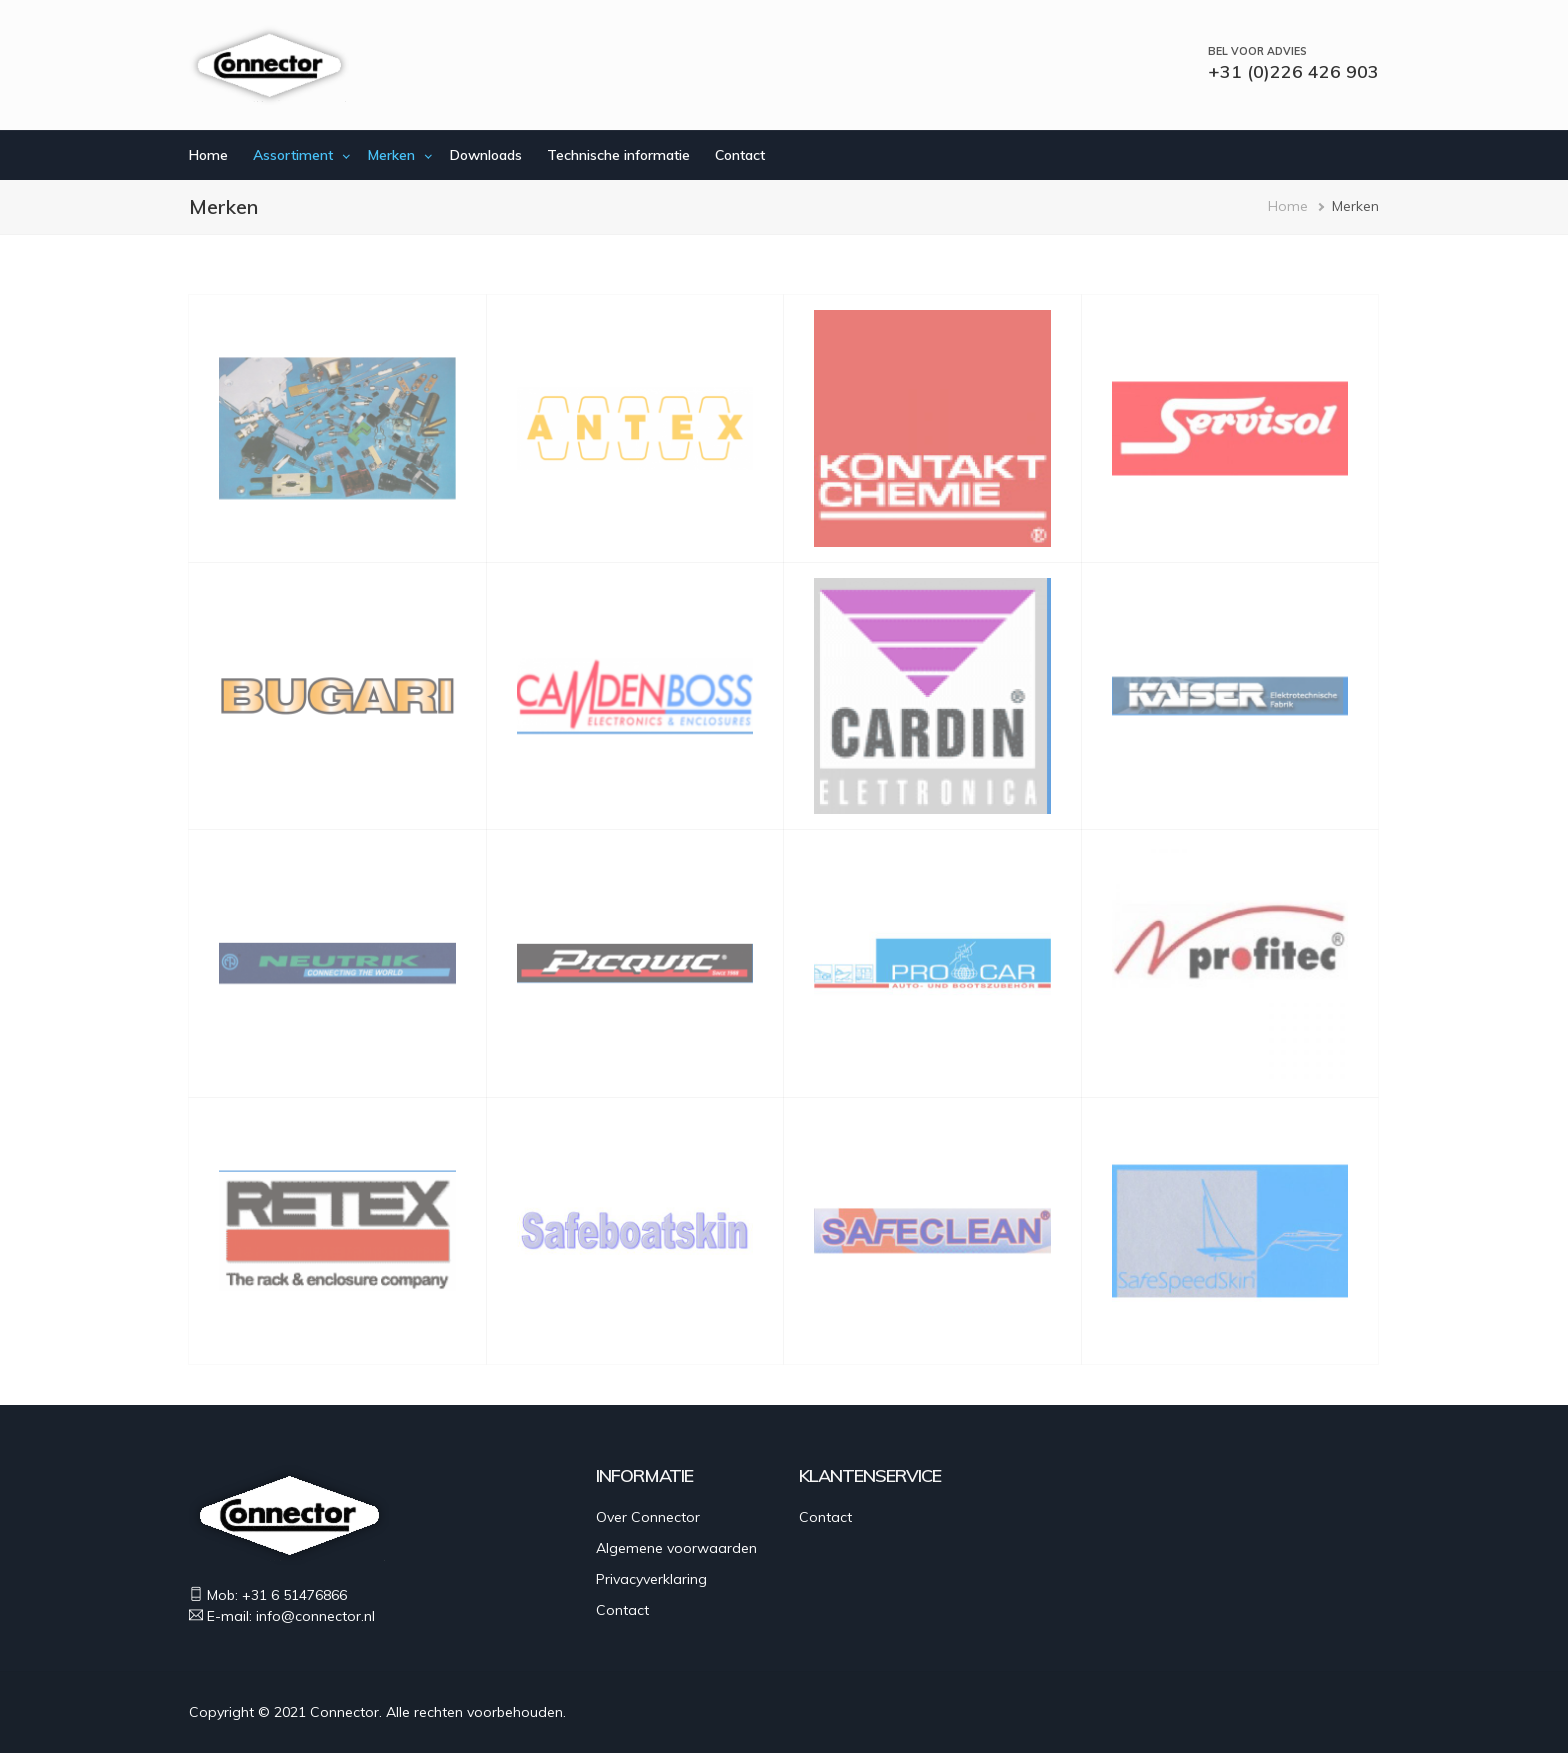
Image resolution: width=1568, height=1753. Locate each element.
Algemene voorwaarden (676, 1548)
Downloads (486, 155)
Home (208, 155)
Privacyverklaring (651, 1579)
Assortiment (293, 155)
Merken (391, 155)
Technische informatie (618, 155)
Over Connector (648, 1517)
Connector (344, 1712)
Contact (740, 155)
